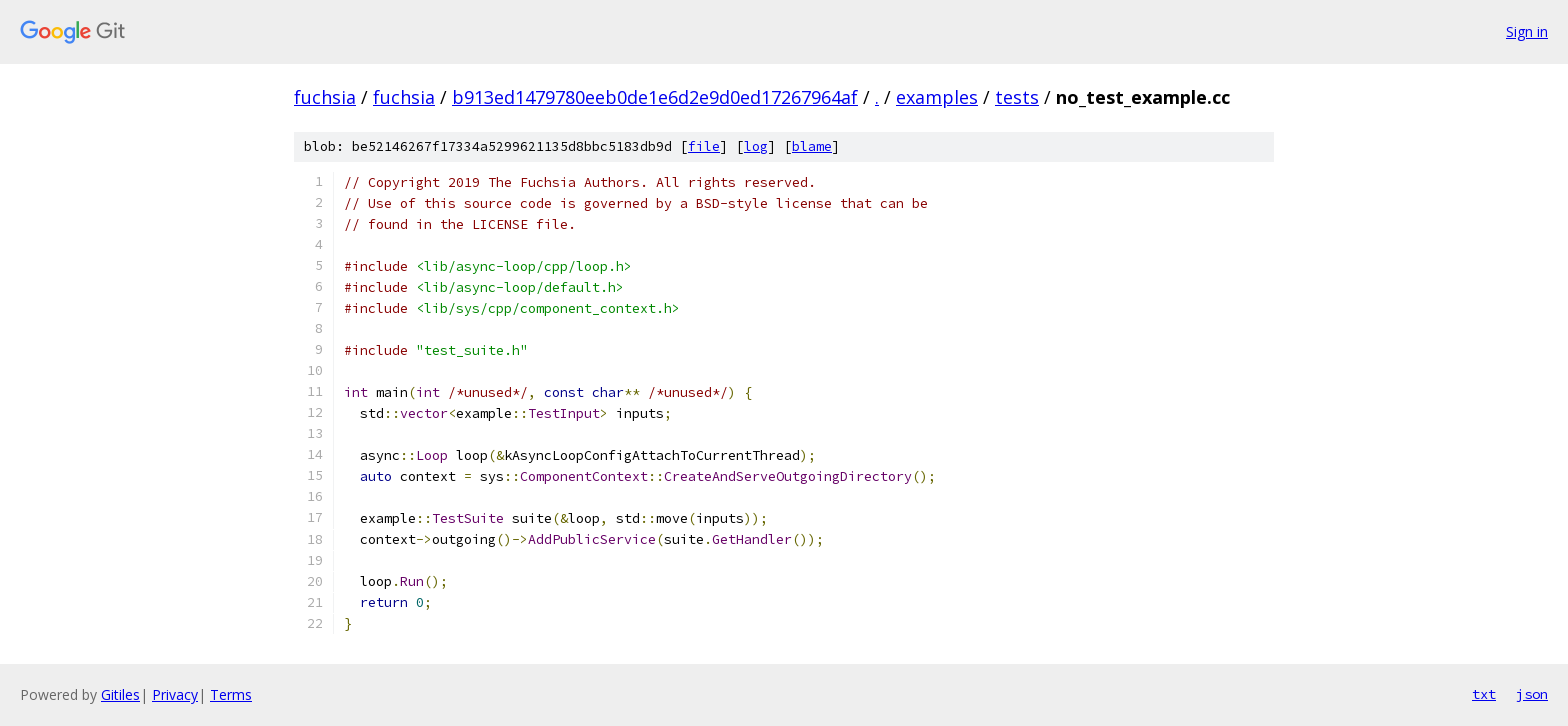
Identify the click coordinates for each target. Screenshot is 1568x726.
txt (1484, 694)
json (1532, 694)
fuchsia (325, 97)
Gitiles (120, 694)
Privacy (175, 694)
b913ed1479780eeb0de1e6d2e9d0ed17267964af (655, 97)
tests (1017, 97)
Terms (231, 694)
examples (937, 97)
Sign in (1527, 31)
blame (812, 146)
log (756, 146)
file (704, 146)
